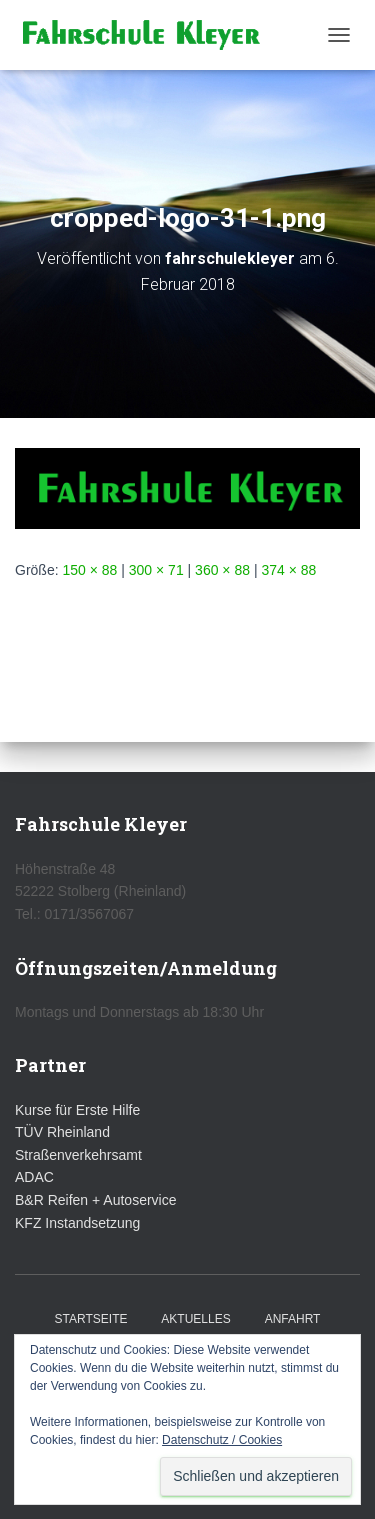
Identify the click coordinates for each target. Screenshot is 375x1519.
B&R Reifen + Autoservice (95, 1200)
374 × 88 (288, 570)
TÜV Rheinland (62, 1132)
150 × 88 (89, 570)
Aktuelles (195, 1319)
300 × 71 (156, 570)
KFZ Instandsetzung (77, 1223)
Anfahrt (293, 1319)
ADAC (34, 1177)
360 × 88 (222, 570)
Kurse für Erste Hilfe (77, 1110)
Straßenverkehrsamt (78, 1155)
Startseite (91, 1319)
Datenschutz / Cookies (222, 1440)
